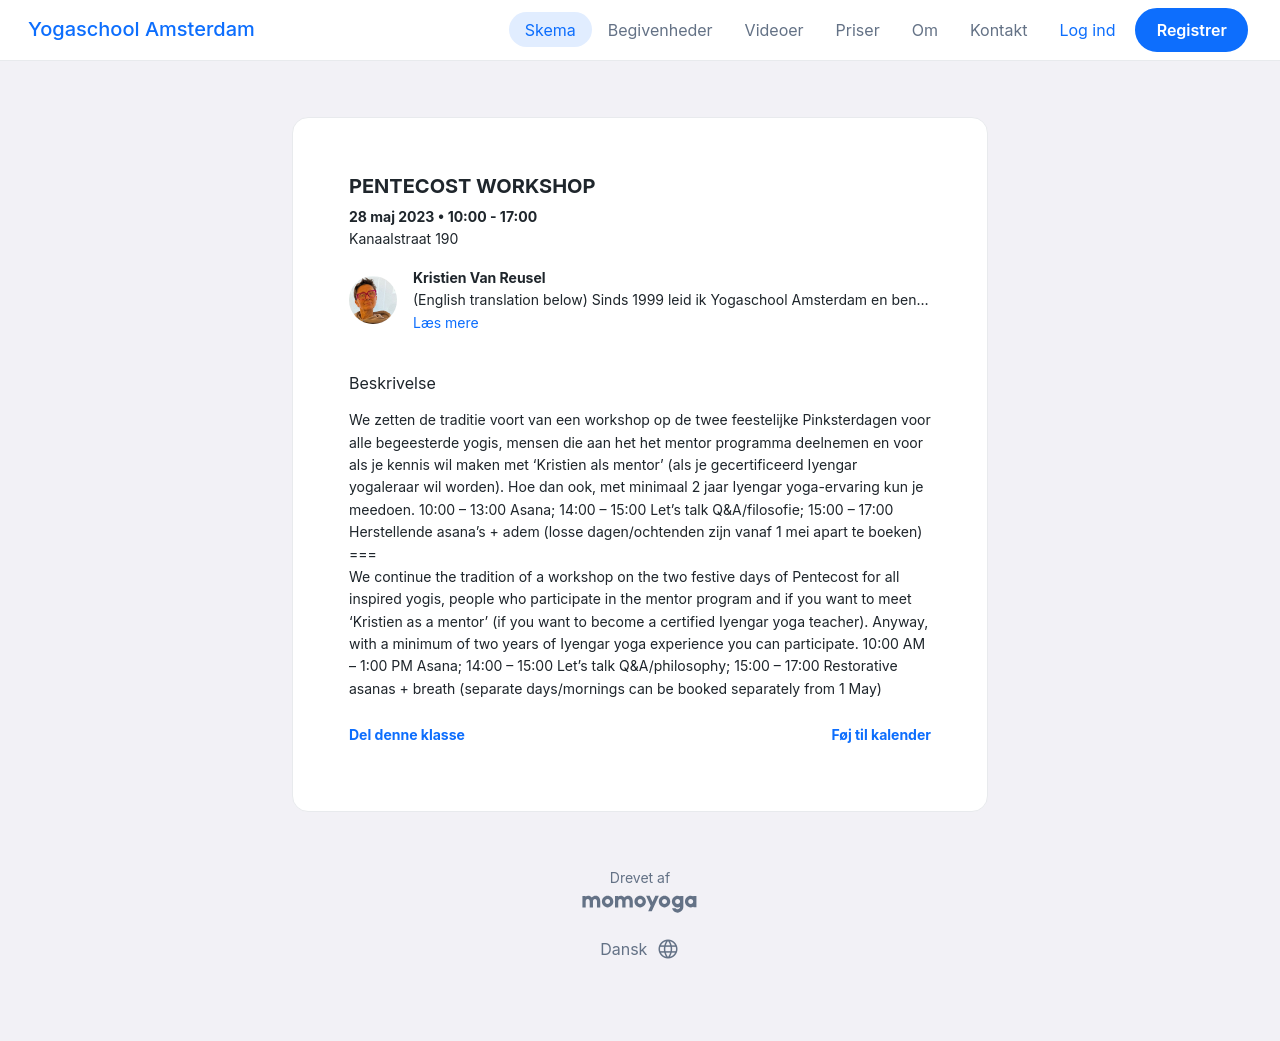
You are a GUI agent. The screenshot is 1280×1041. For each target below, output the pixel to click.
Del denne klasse (407, 734)
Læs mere (446, 322)
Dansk (640, 949)
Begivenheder (660, 30)
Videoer (774, 30)
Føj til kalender (881, 734)
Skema (550, 30)
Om (925, 30)
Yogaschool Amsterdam (141, 29)
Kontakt (998, 30)
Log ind (1087, 30)
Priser (858, 30)
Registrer (1192, 30)
